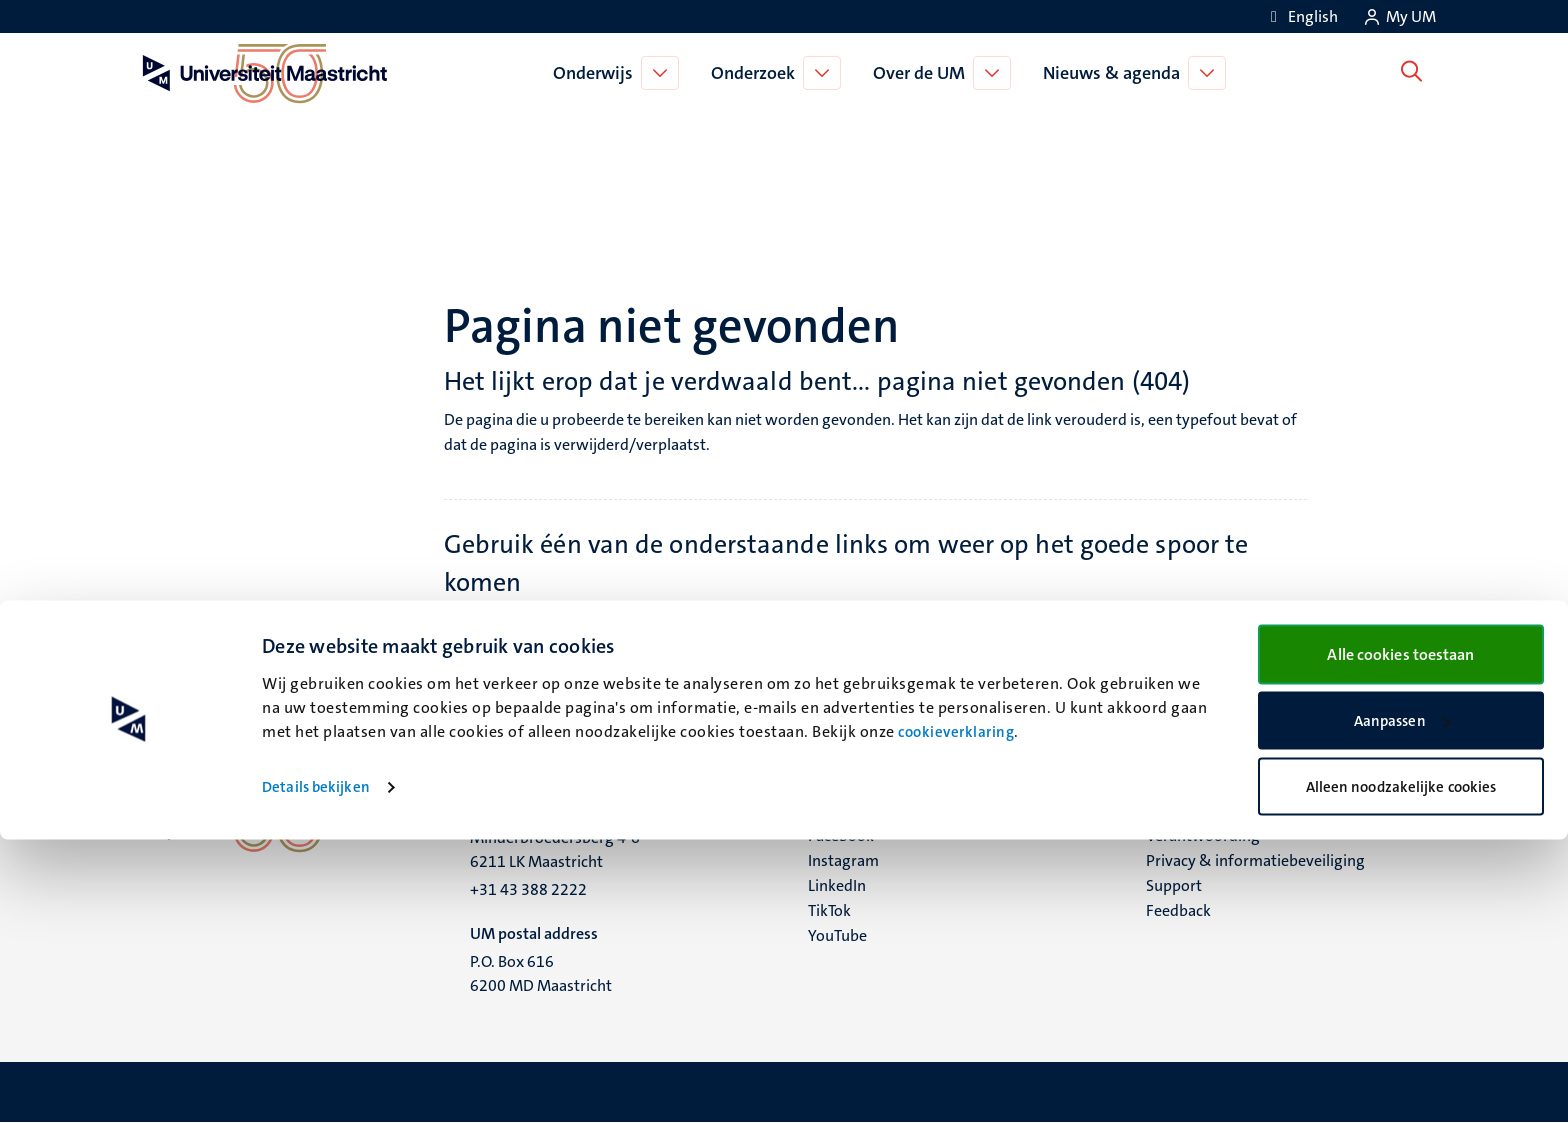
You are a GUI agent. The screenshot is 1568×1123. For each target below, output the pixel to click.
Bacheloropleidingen (554, 670)
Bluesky (834, 810)
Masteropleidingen (548, 695)
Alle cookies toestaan (1400, 937)
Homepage (521, 620)
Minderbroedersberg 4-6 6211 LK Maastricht (555, 849)
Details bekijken (316, 1071)
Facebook (841, 835)
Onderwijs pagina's (548, 645)
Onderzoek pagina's (981, 620)
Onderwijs (597, 73)
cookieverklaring (956, 1016)
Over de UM (923, 73)
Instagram (843, 860)
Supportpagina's (970, 645)
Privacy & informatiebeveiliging (1255, 860)
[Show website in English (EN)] (1301, 16)
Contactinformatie (978, 695)
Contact (1173, 810)
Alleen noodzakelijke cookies (1401, 1070)
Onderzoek (757, 73)
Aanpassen (1402, 1005)
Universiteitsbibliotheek (997, 670)
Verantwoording (1203, 835)
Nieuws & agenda (1115, 73)
